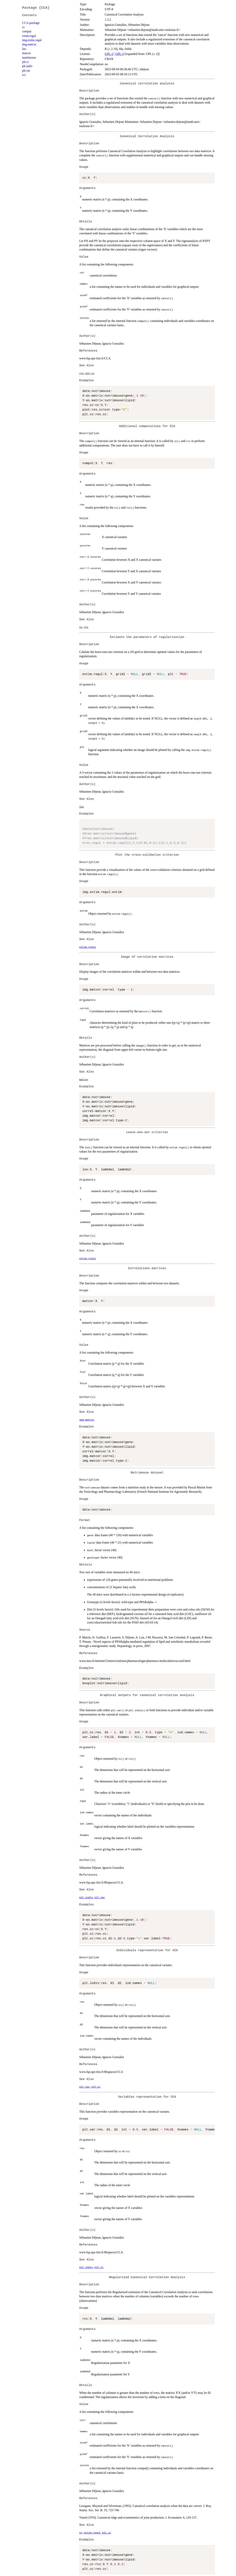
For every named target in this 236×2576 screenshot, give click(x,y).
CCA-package (31, 22)
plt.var (26, 70)
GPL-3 (119, 53)
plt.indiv (27, 66)
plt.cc (25, 61)
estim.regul (29, 35)
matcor (26, 53)
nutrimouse (29, 57)
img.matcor (29, 44)
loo (24, 48)
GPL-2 (109, 53)
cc (23, 27)
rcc (24, 74)
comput (26, 31)
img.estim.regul (31, 40)
